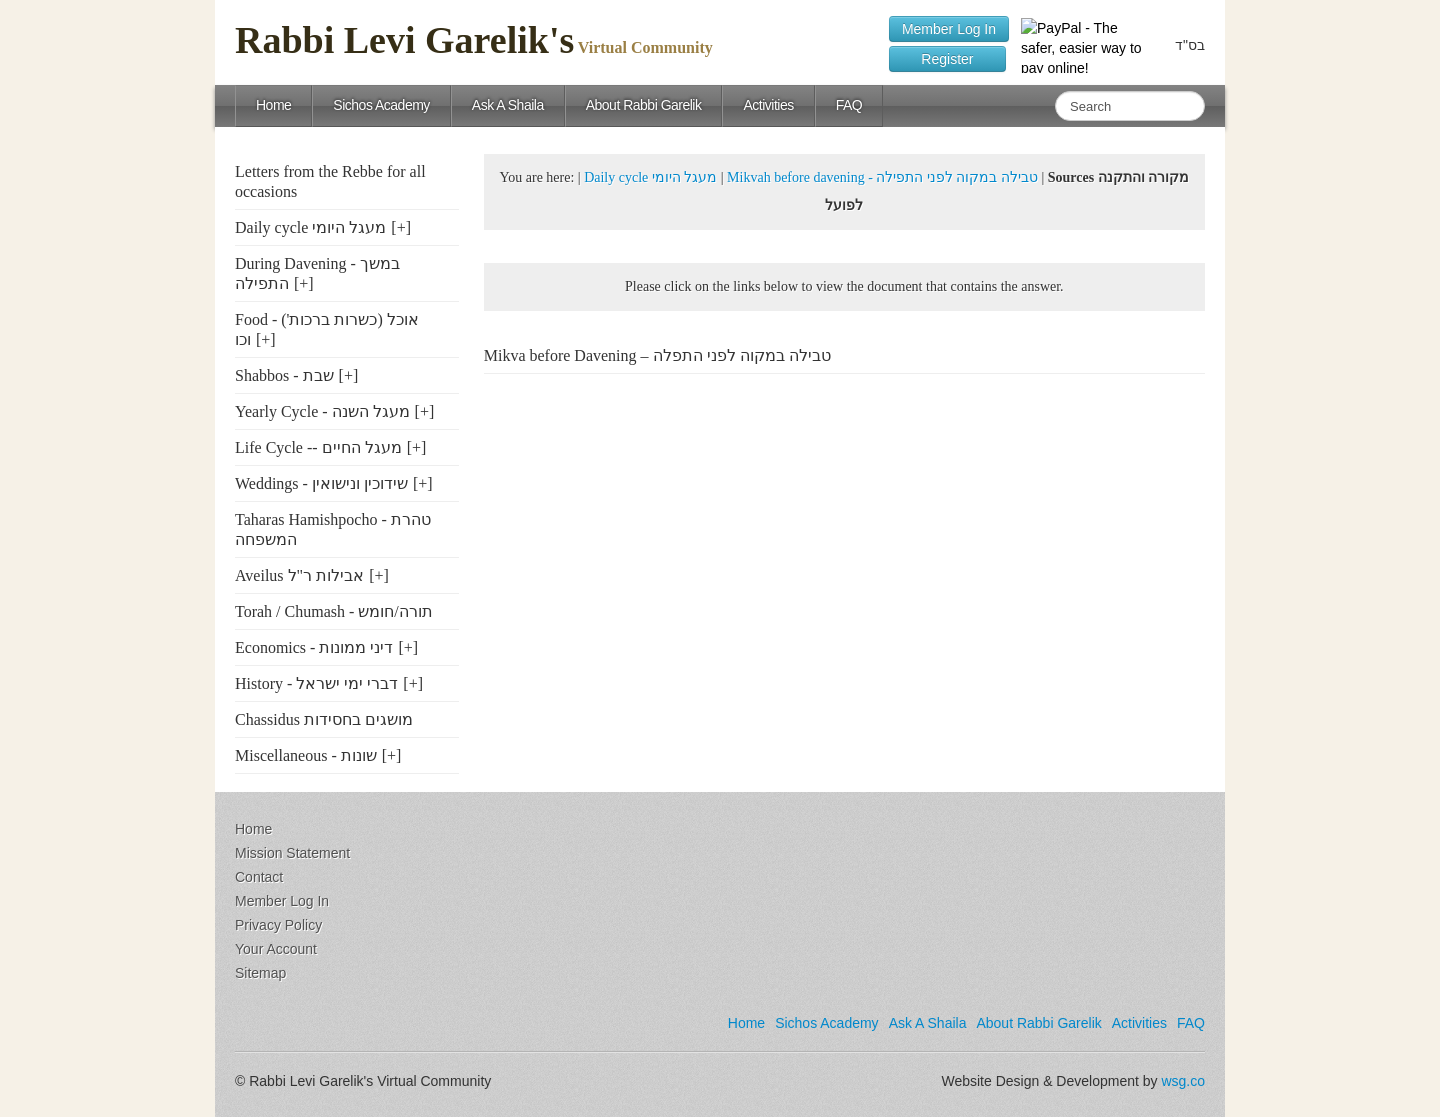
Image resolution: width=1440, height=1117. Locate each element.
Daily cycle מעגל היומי (310, 227)
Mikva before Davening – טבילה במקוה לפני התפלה (657, 355)
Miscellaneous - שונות (306, 755)
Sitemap (260, 973)
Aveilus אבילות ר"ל (299, 575)
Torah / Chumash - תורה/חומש (334, 611)
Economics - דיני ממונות (314, 647)
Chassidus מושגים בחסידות (324, 719)
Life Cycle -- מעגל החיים (318, 447)
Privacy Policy (278, 925)
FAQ (849, 105)
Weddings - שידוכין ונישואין (321, 483)
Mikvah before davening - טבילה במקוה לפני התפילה (882, 177)
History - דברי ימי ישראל (316, 683)
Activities (768, 105)
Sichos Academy (381, 105)
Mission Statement (292, 853)
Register (947, 59)
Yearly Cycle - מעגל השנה (322, 411)
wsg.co (1183, 1081)
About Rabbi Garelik (644, 105)
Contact (259, 877)
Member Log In (949, 29)
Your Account (276, 949)
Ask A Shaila (508, 105)
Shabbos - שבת (284, 375)
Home (273, 105)
